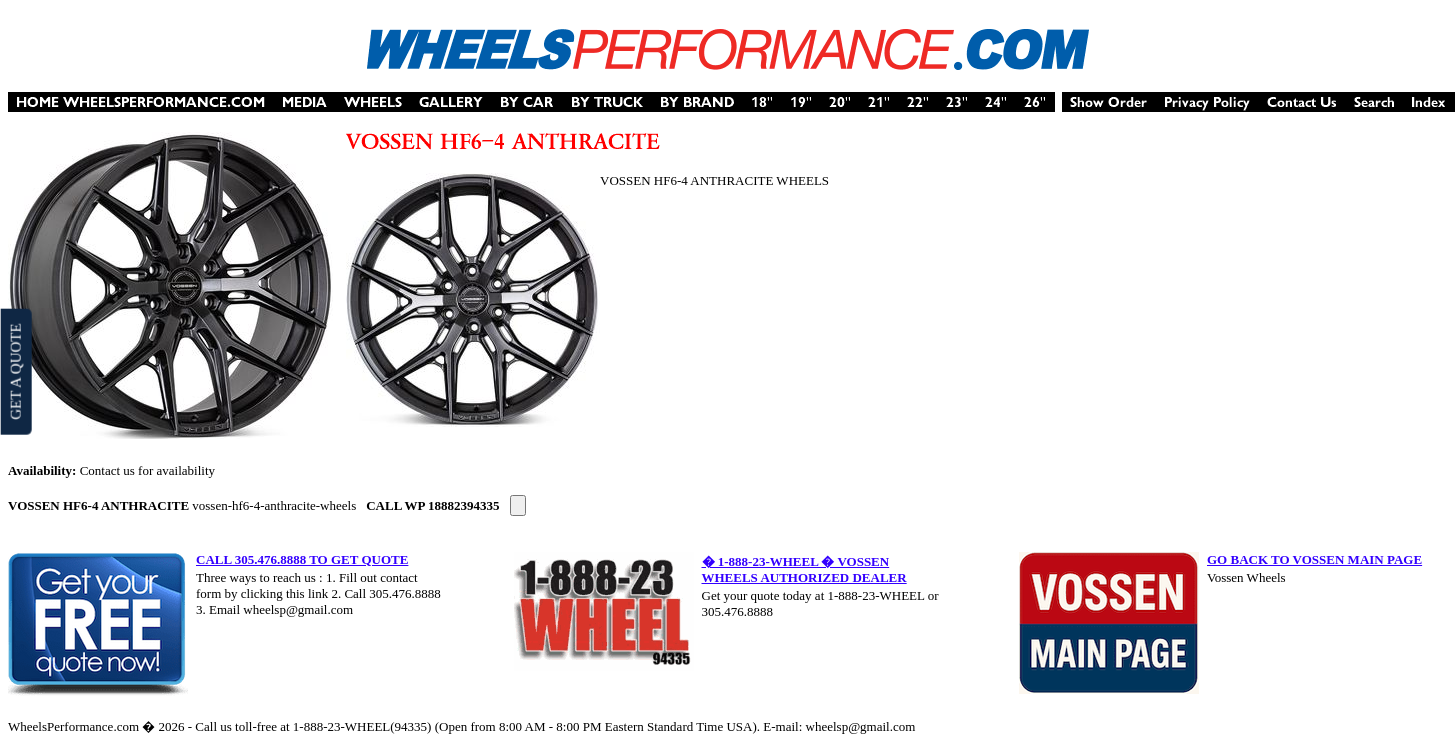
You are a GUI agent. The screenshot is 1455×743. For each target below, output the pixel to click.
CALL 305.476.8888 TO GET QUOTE (302, 559)
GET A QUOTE (15, 371)
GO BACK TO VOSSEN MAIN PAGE (1314, 559)
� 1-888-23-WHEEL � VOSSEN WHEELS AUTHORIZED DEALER (804, 569)
